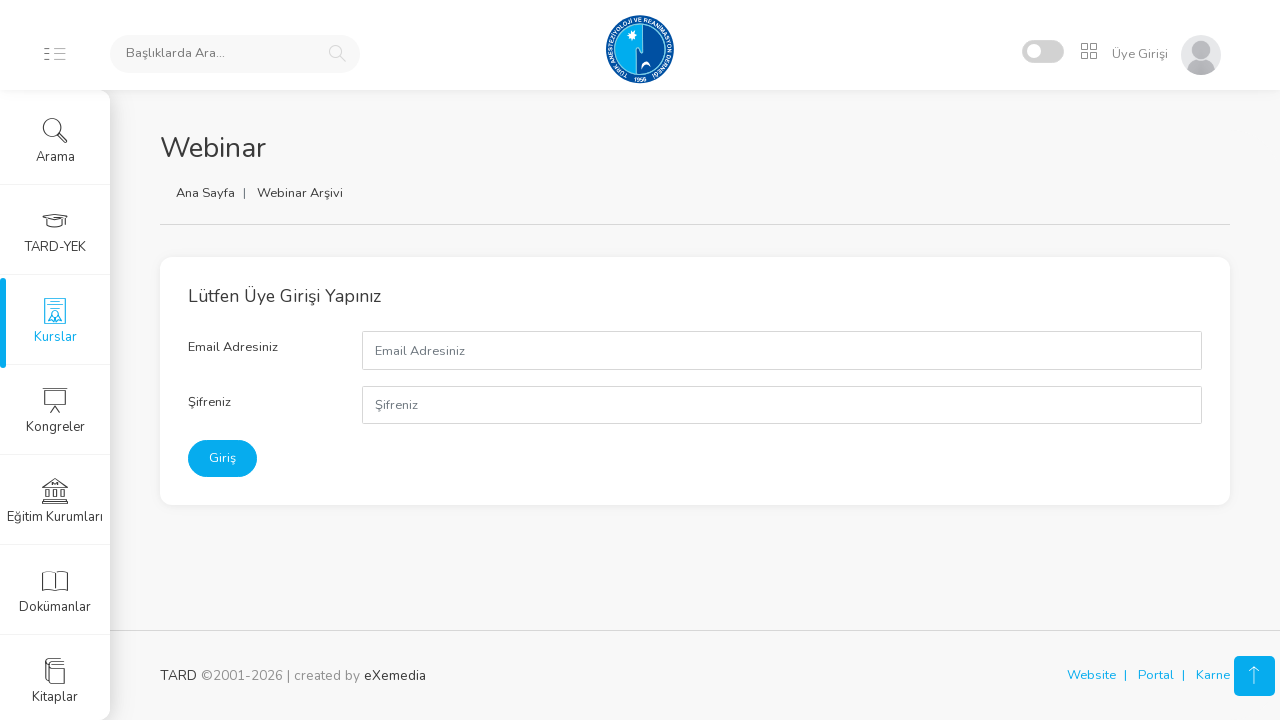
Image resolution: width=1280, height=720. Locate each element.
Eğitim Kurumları (55, 501)
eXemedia (395, 675)
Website (1091, 675)
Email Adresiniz (233, 347)
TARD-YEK (55, 231)
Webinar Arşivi (300, 193)
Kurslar (55, 321)
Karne (1213, 675)
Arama (55, 141)
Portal (1156, 675)
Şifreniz (209, 402)
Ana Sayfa (205, 193)
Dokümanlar (55, 591)
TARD (178, 675)
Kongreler (55, 411)
